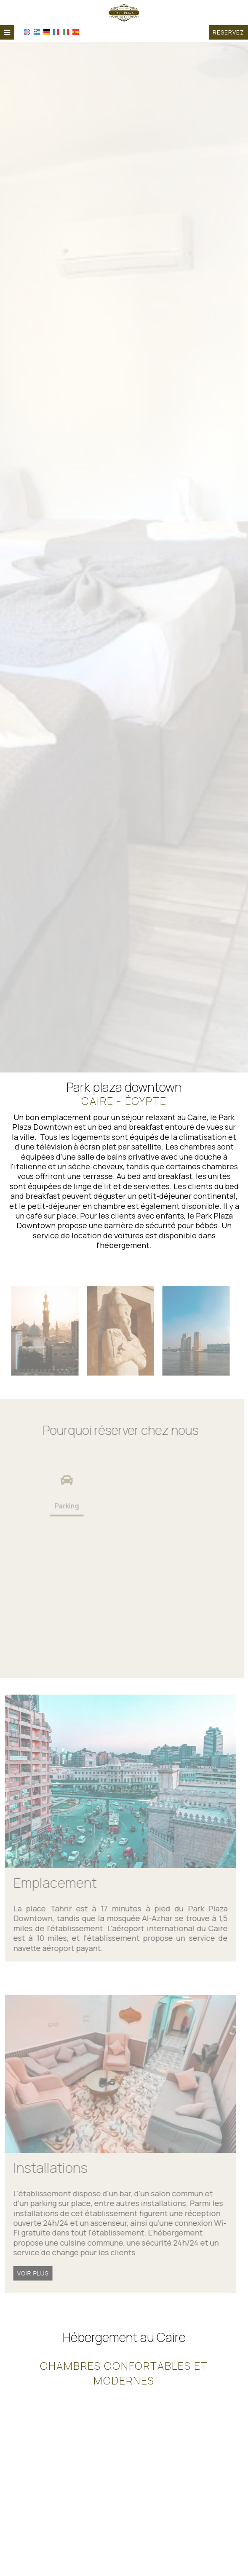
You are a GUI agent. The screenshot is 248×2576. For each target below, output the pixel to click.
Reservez (228, 32)
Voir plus (29, 2273)
